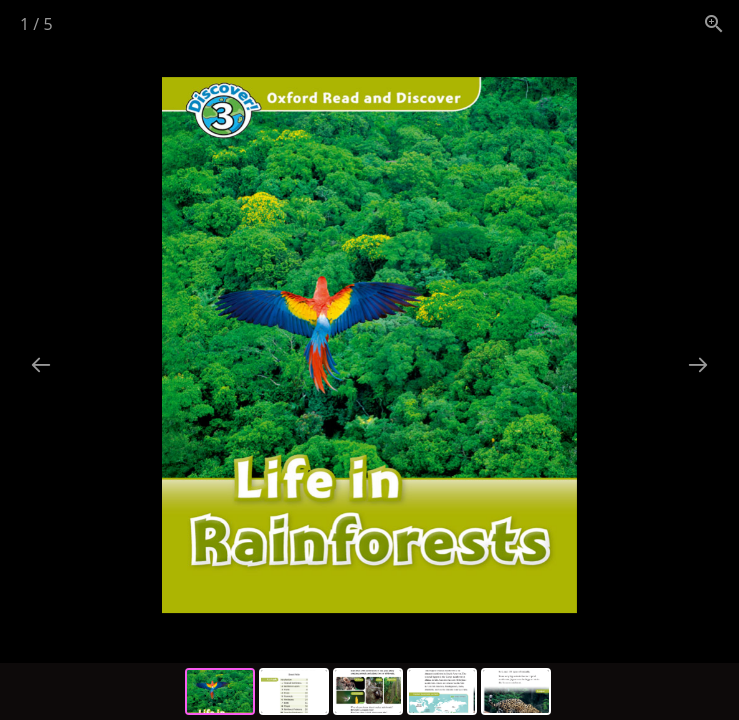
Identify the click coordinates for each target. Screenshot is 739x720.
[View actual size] (714, 23)
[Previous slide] (41, 364)
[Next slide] (698, 364)
